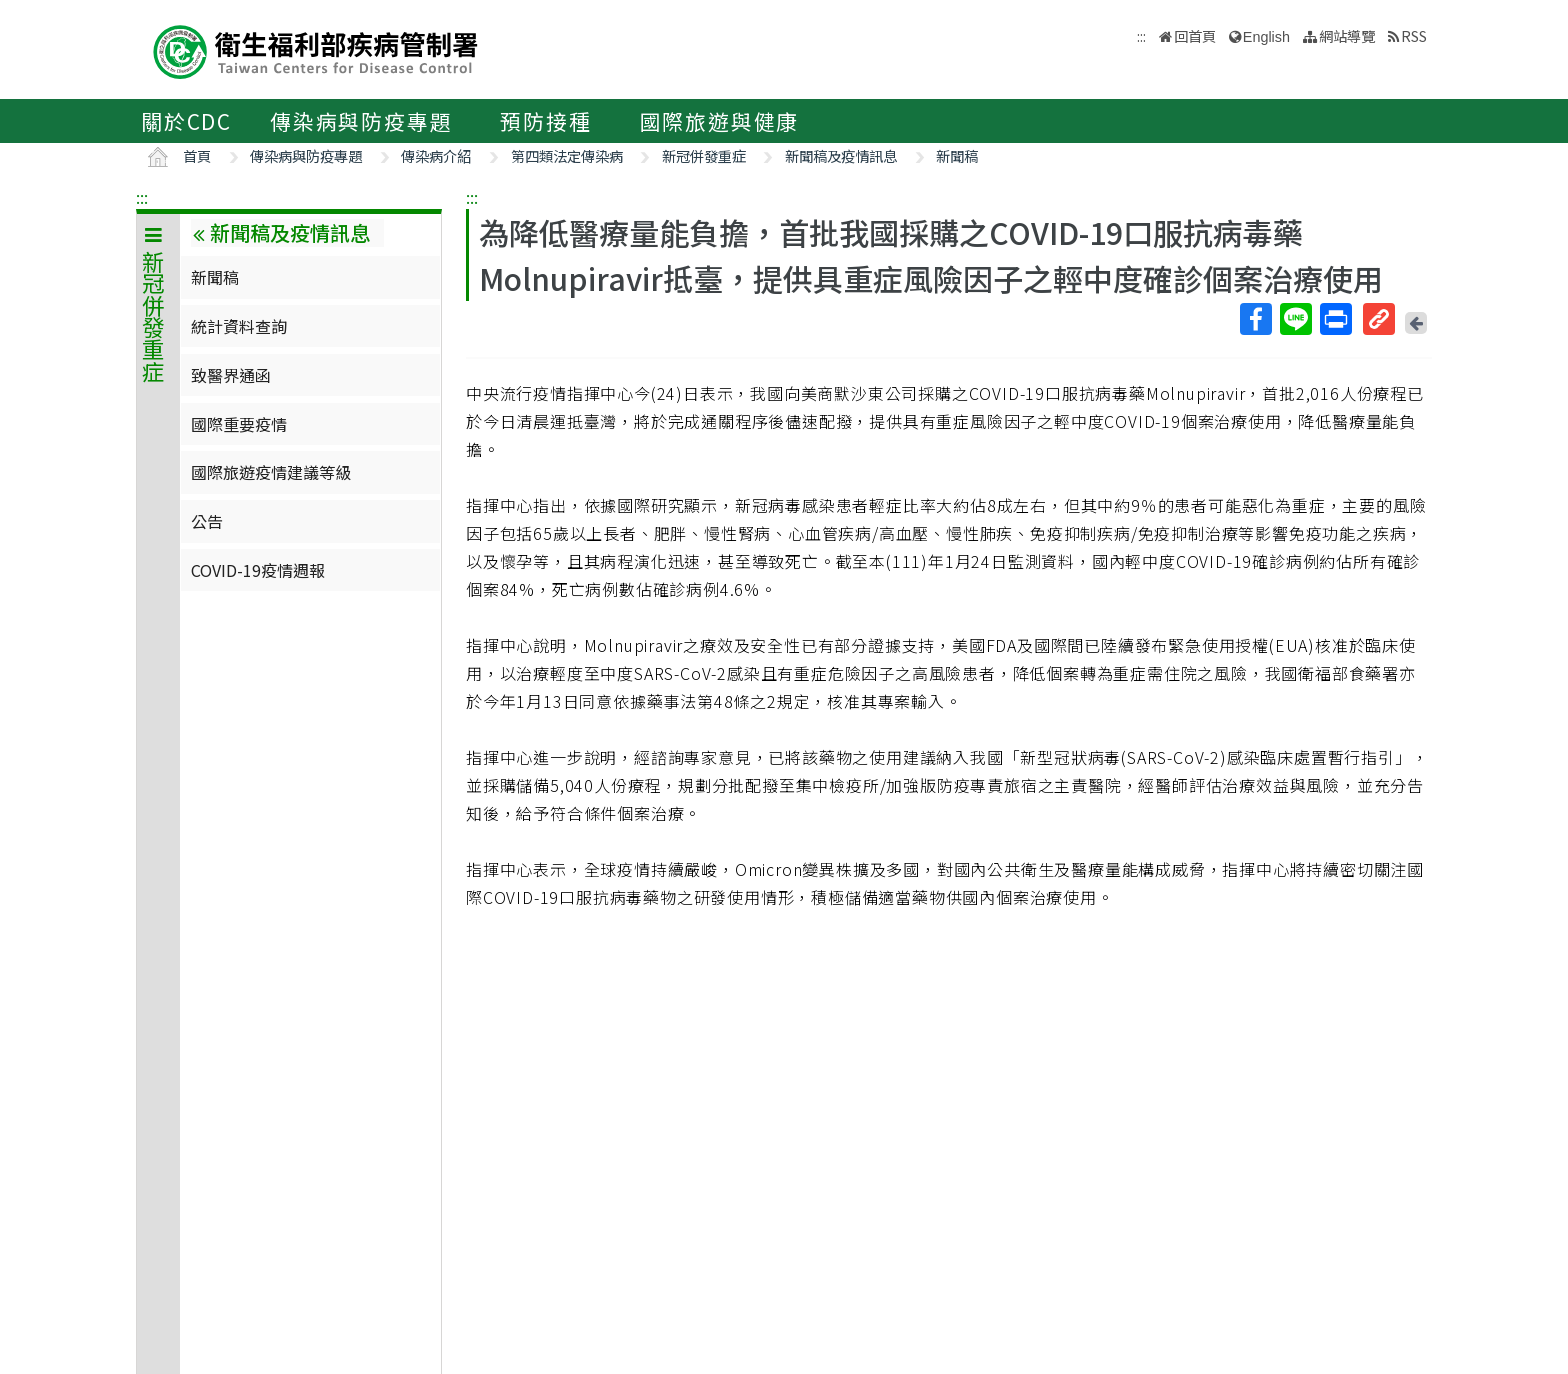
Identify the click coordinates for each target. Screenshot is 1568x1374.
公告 (207, 521)
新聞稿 (957, 155)
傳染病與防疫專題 (361, 121)
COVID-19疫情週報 (258, 570)
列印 (1335, 319)
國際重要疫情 (239, 424)
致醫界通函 (231, 375)
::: (142, 197)
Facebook (1255, 319)
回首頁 (1195, 35)
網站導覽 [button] (1347, 35)
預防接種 (545, 121)
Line (1295, 319)
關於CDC (186, 121)
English (1266, 37)
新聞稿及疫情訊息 (841, 155)
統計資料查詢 (239, 326)
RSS (1414, 35)
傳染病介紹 (436, 155)
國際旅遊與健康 (720, 121)
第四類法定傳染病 (567, 155)
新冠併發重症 (704, 155)
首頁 (197, 155)
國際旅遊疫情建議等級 (271, 472)
